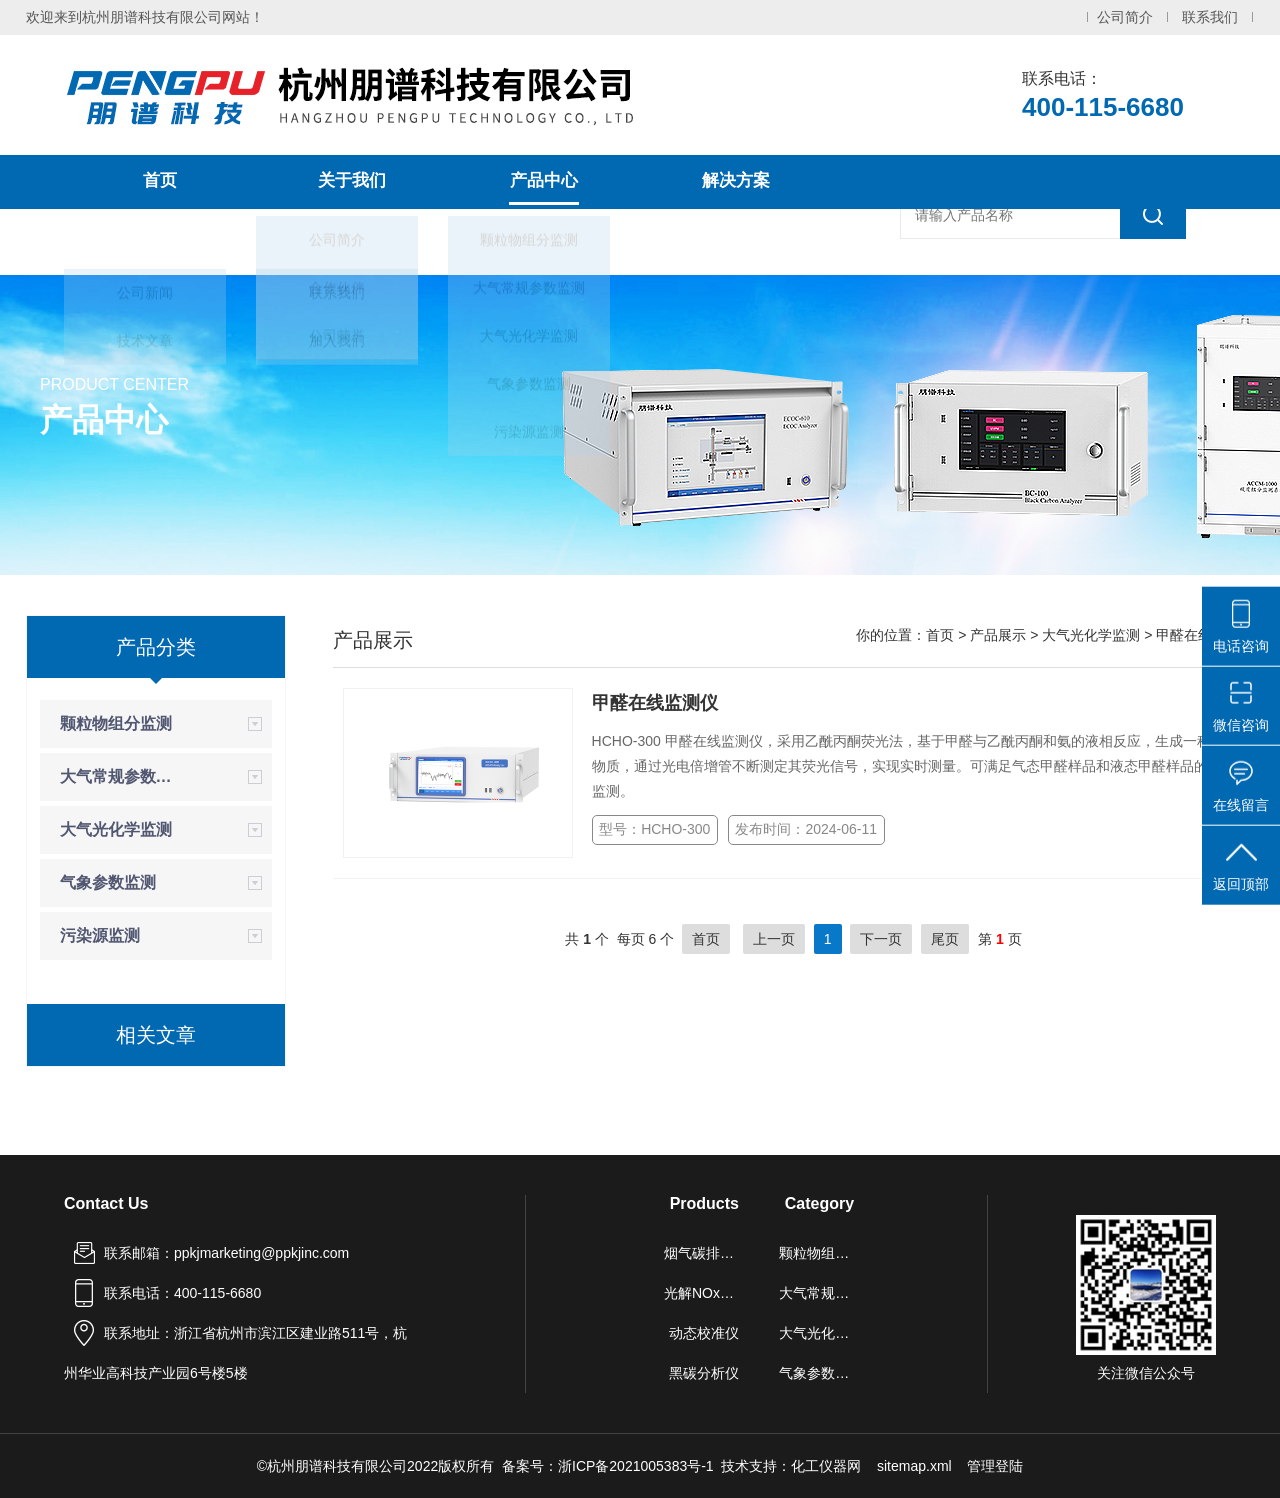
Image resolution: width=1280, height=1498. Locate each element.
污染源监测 (100, 935)
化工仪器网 (826, 1466)
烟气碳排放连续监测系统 (704, 1253)
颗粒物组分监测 (116, 723)
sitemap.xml (914, 1466)
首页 (160, 182)
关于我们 (352, 182)
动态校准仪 (704, 1333)
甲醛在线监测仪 (655, 703)
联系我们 (1210, 17)
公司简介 (1125, 17)
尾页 (945, 939)
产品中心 (544, 182)
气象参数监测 (108, 882)
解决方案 (736, 182)
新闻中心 (160, 236)
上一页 (774, 939)
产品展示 (998, 635)
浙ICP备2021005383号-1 (636, 1466)
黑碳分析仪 (704, 1373)
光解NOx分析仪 (704, 1293)
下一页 (881, 939)
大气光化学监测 (116, 829)
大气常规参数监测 (123, 776)
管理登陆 (995, 1466)
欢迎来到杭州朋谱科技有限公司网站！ (145, 17)
